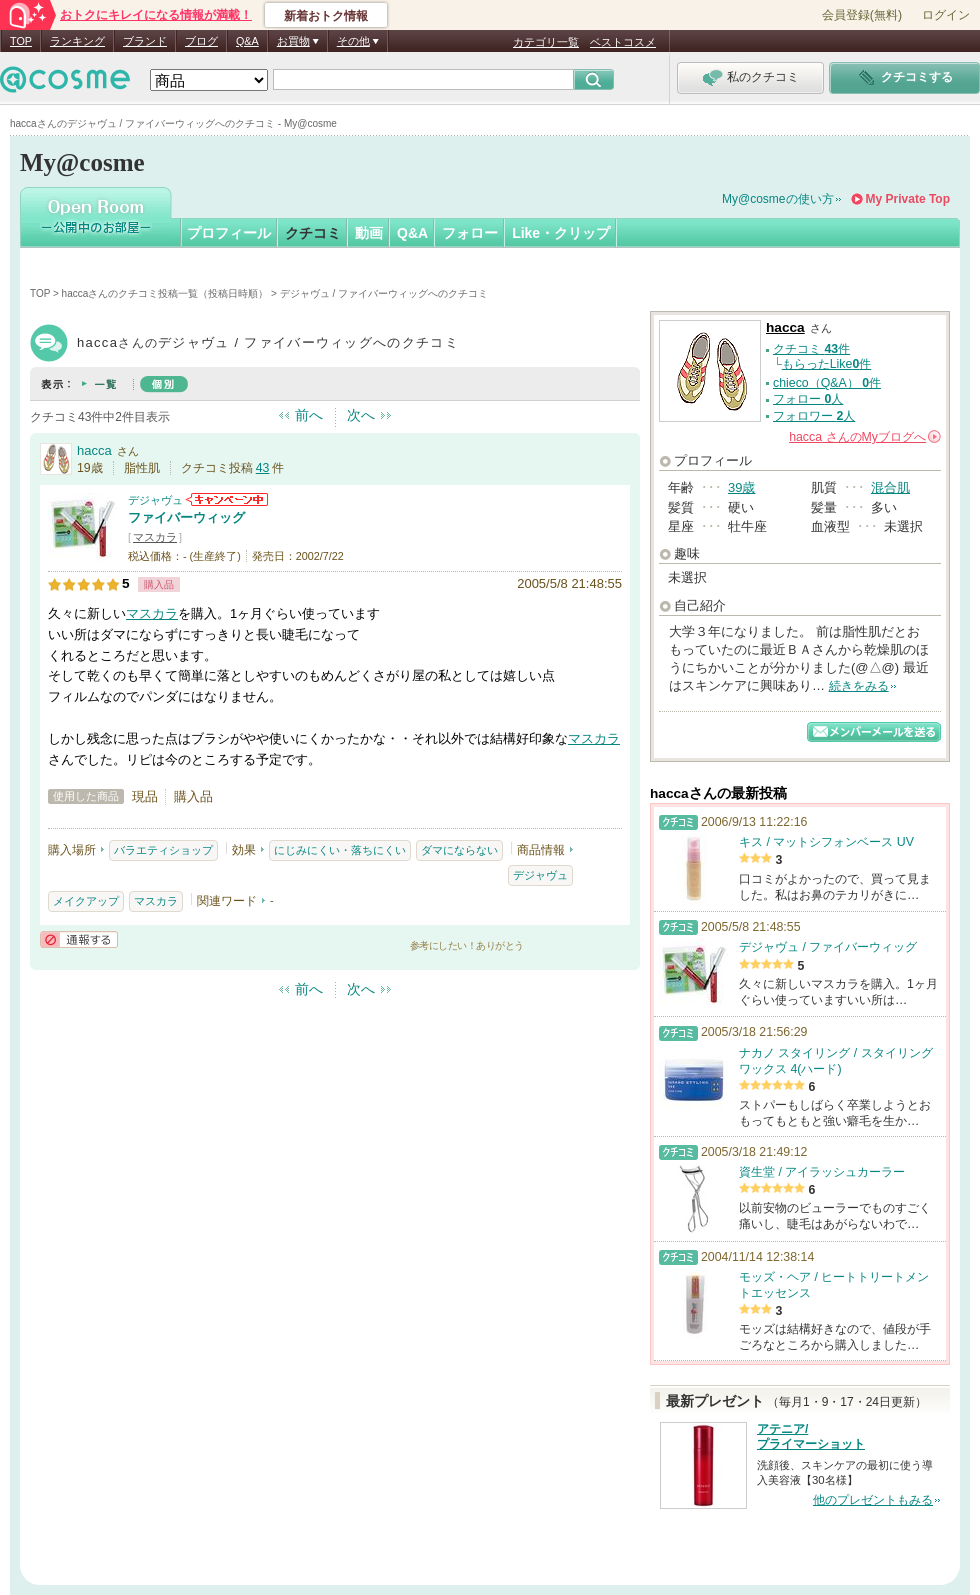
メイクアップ (86, 901)
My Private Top (908, 199)
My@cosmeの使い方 (778, 199)
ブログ (201, 41)
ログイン (946, 15)
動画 (369, 233)
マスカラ (155, 537)
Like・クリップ (561, 233)
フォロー (470, 233)
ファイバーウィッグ (186, 517)
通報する (79, 939)
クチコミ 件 (811, 349)
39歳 (741, 487)
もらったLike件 (827, 364)
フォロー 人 (808, 399)
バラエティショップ (163, 850)
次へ (361, 415)
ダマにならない (459, 850)
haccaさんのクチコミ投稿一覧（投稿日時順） (165, 293)
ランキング (77, 41)
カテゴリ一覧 (546, 42)
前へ (309, 415)
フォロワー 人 (814, 416)
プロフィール (229, 233)
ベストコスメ (623, 42)
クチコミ (313, 233)
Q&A (247, 41)
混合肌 (890, 487)
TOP (21, 41)
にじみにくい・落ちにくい (340, 850)
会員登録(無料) (862, 15)
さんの (865, 437)
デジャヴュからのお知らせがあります (227, 499)
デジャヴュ (155, 500)
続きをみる (859, 686)
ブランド (145, 41)
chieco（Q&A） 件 (827, 383)
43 (263, 468)
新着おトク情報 (326, 16)
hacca (94, 450)
